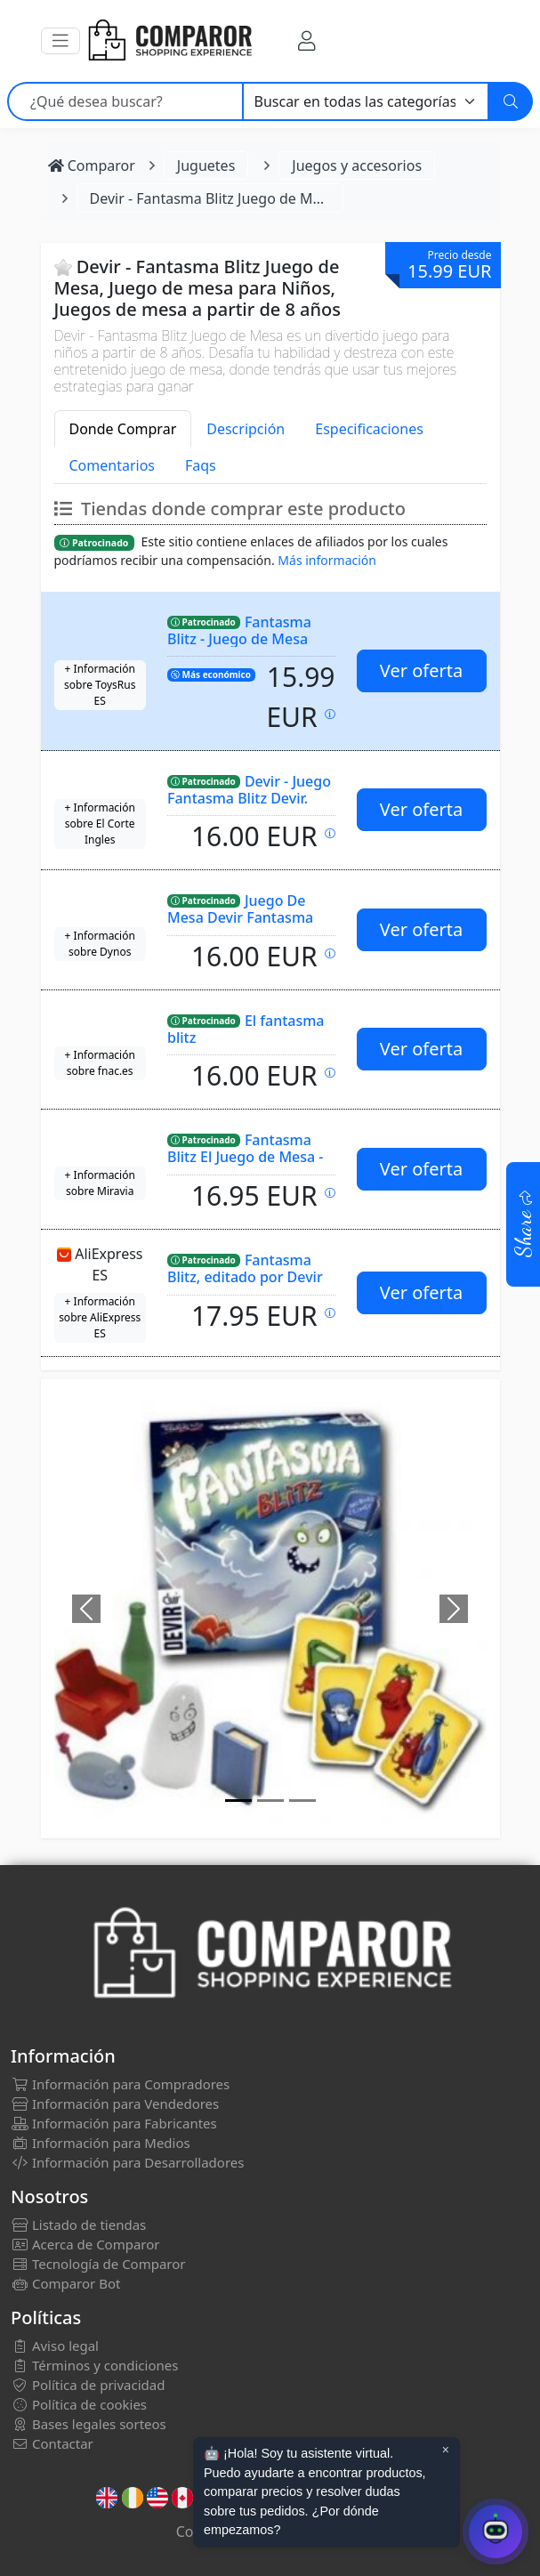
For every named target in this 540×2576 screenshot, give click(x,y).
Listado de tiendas (78, 2224)
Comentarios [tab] (112, 465)
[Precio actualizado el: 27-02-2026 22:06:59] (330, 1312)
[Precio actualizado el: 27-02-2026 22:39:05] (330, 714)
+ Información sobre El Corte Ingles (100, 823)
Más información (327, 560)
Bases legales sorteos (88, 2424)
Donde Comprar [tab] (123, 429)
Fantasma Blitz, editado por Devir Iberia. (245, 1276)
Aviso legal (55, 2345)
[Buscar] (510, 101)
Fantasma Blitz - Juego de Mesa (239, 630)
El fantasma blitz (246, 1029)
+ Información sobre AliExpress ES (100, 1317)
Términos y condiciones (94, 2365)
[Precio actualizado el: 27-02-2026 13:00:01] (330, 1192)
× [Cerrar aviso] (445, 2450)
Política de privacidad (88, 2385)
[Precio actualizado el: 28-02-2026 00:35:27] (330, 1072)
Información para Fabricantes (114, 2123)
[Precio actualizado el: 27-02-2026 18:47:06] (330, 833)
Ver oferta (421, 670)
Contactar (52, 2443)
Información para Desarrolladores (127, 2162)
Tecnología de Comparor (98, 2264)
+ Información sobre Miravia (100, 1183)
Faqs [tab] (200, 465)
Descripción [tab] (245, 429)
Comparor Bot (65, 2283)
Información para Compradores (120, 2084)
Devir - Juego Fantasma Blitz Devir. (249, 789)
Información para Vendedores (115, 2103)
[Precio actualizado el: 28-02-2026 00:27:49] (330, 953)
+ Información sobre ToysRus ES (99, 684)
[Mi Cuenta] (306, 40)
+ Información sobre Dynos (100, 943)
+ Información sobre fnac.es (100, 1062)
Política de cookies (79, 2404)
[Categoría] (366, 101)
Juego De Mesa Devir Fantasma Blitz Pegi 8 (240, 917)
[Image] (238, 1800)
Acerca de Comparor (85, 2244)
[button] (60, 41)
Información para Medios (100, 2143)
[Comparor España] (169, 41)
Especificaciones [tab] (369, 429)
